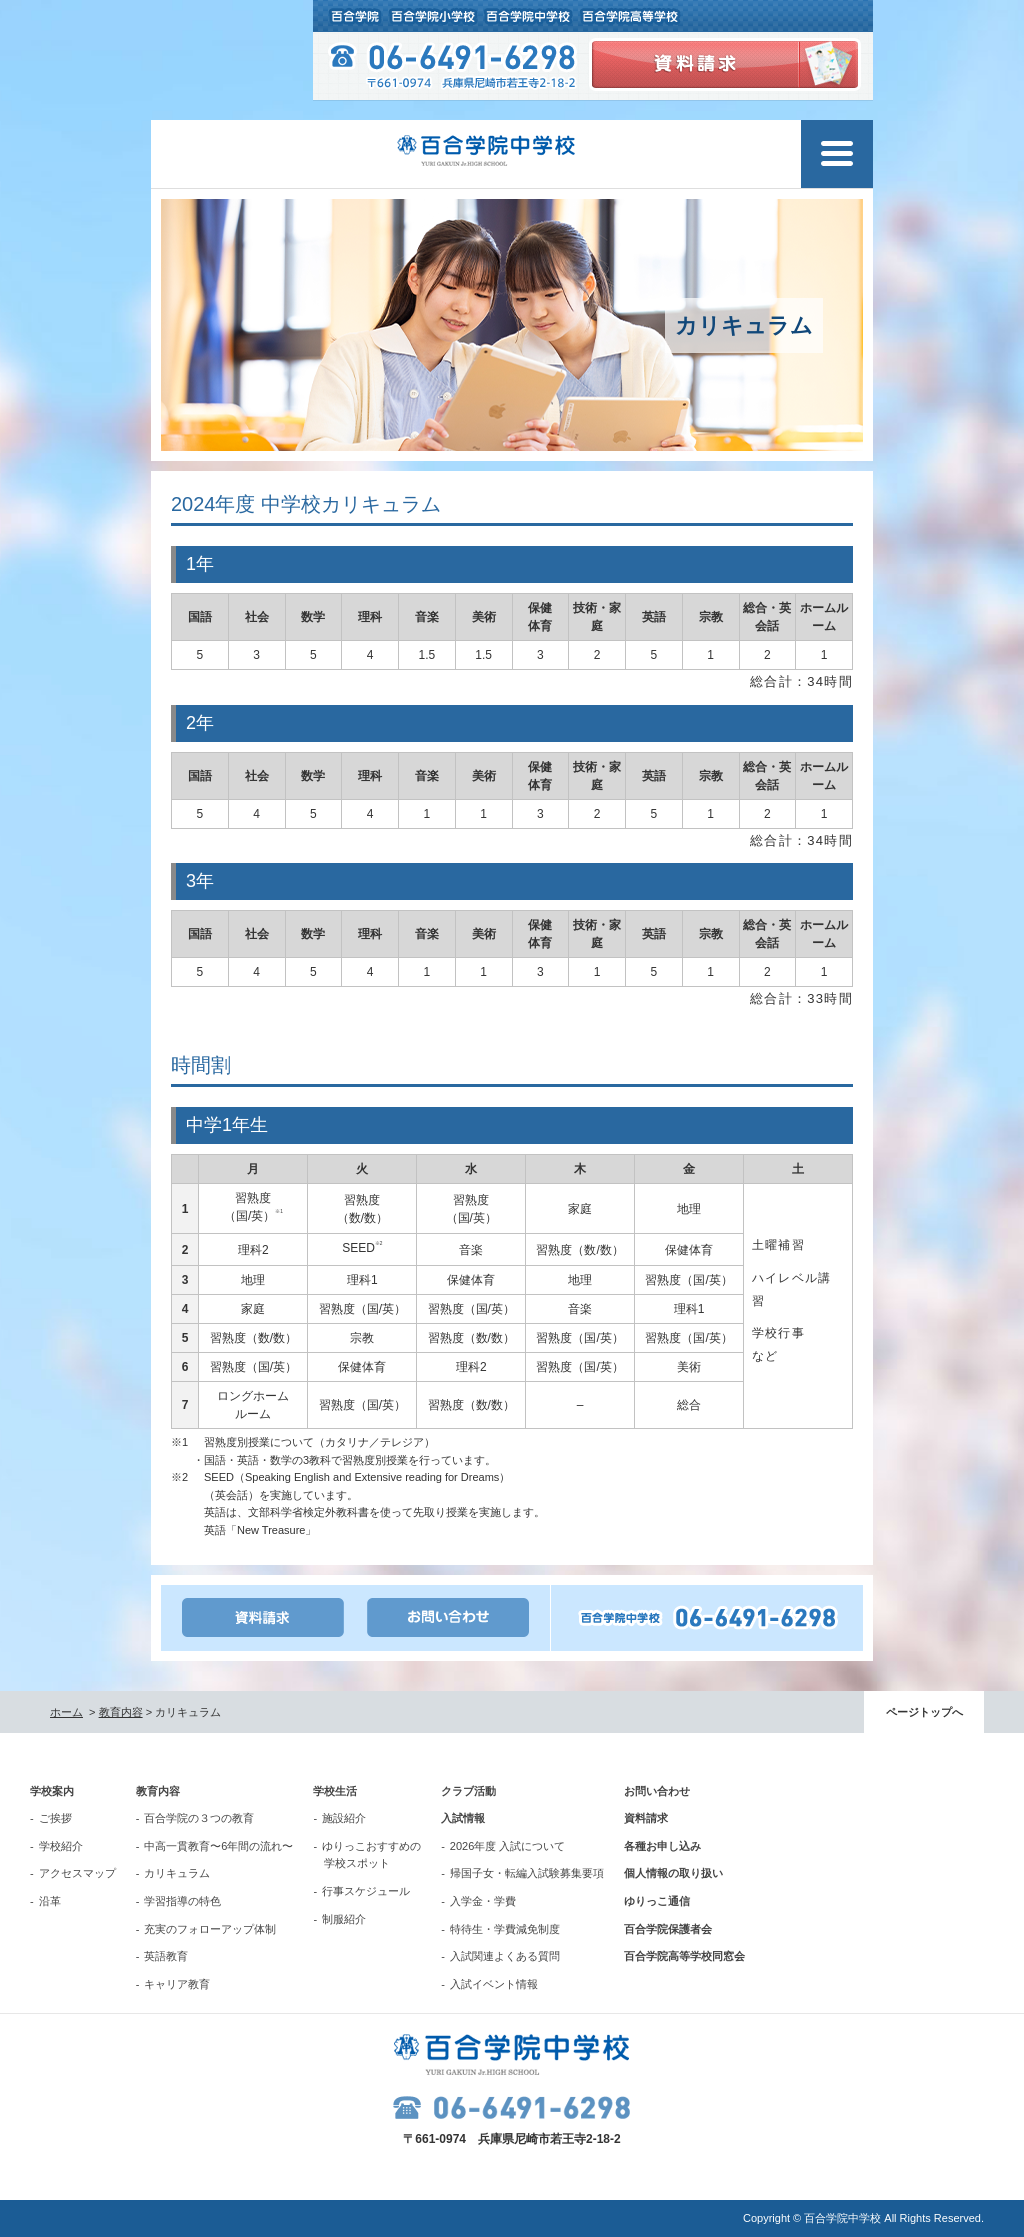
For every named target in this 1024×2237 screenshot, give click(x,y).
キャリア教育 (177, 1984)
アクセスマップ (77, 1873)
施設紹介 (344, 1818)
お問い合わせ (657, 1791)
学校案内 (52, 1791)
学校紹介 (61, 1846)
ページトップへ (924, 1712)
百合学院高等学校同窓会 (684, 1956)
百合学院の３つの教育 (199, 1818)
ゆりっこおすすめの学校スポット (371, 1855)
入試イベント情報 (494, 1984)
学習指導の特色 (182, 1901)
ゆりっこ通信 (657, 1901)
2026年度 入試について (508, 1846)
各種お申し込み (662, 1846)
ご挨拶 (55, 1818)
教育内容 (121, 1712)
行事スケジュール (366, 1891)
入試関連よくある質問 (505, 1956)
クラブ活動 (468, 1791)
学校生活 (335, 1791)
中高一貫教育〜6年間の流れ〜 (218, 1846)
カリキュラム (177, 1873)
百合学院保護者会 (668, 1929)
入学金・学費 (483, 1901)
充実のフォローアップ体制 (210, 1929)
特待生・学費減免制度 (505, 1929)
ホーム (66, 1712)
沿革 (50, 1901)
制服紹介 (344, 1919)
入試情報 (463, 1818)
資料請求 (646, 1818)
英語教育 (166, 1956)
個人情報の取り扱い (673, 1873)
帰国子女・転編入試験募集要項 (527, 1873)
